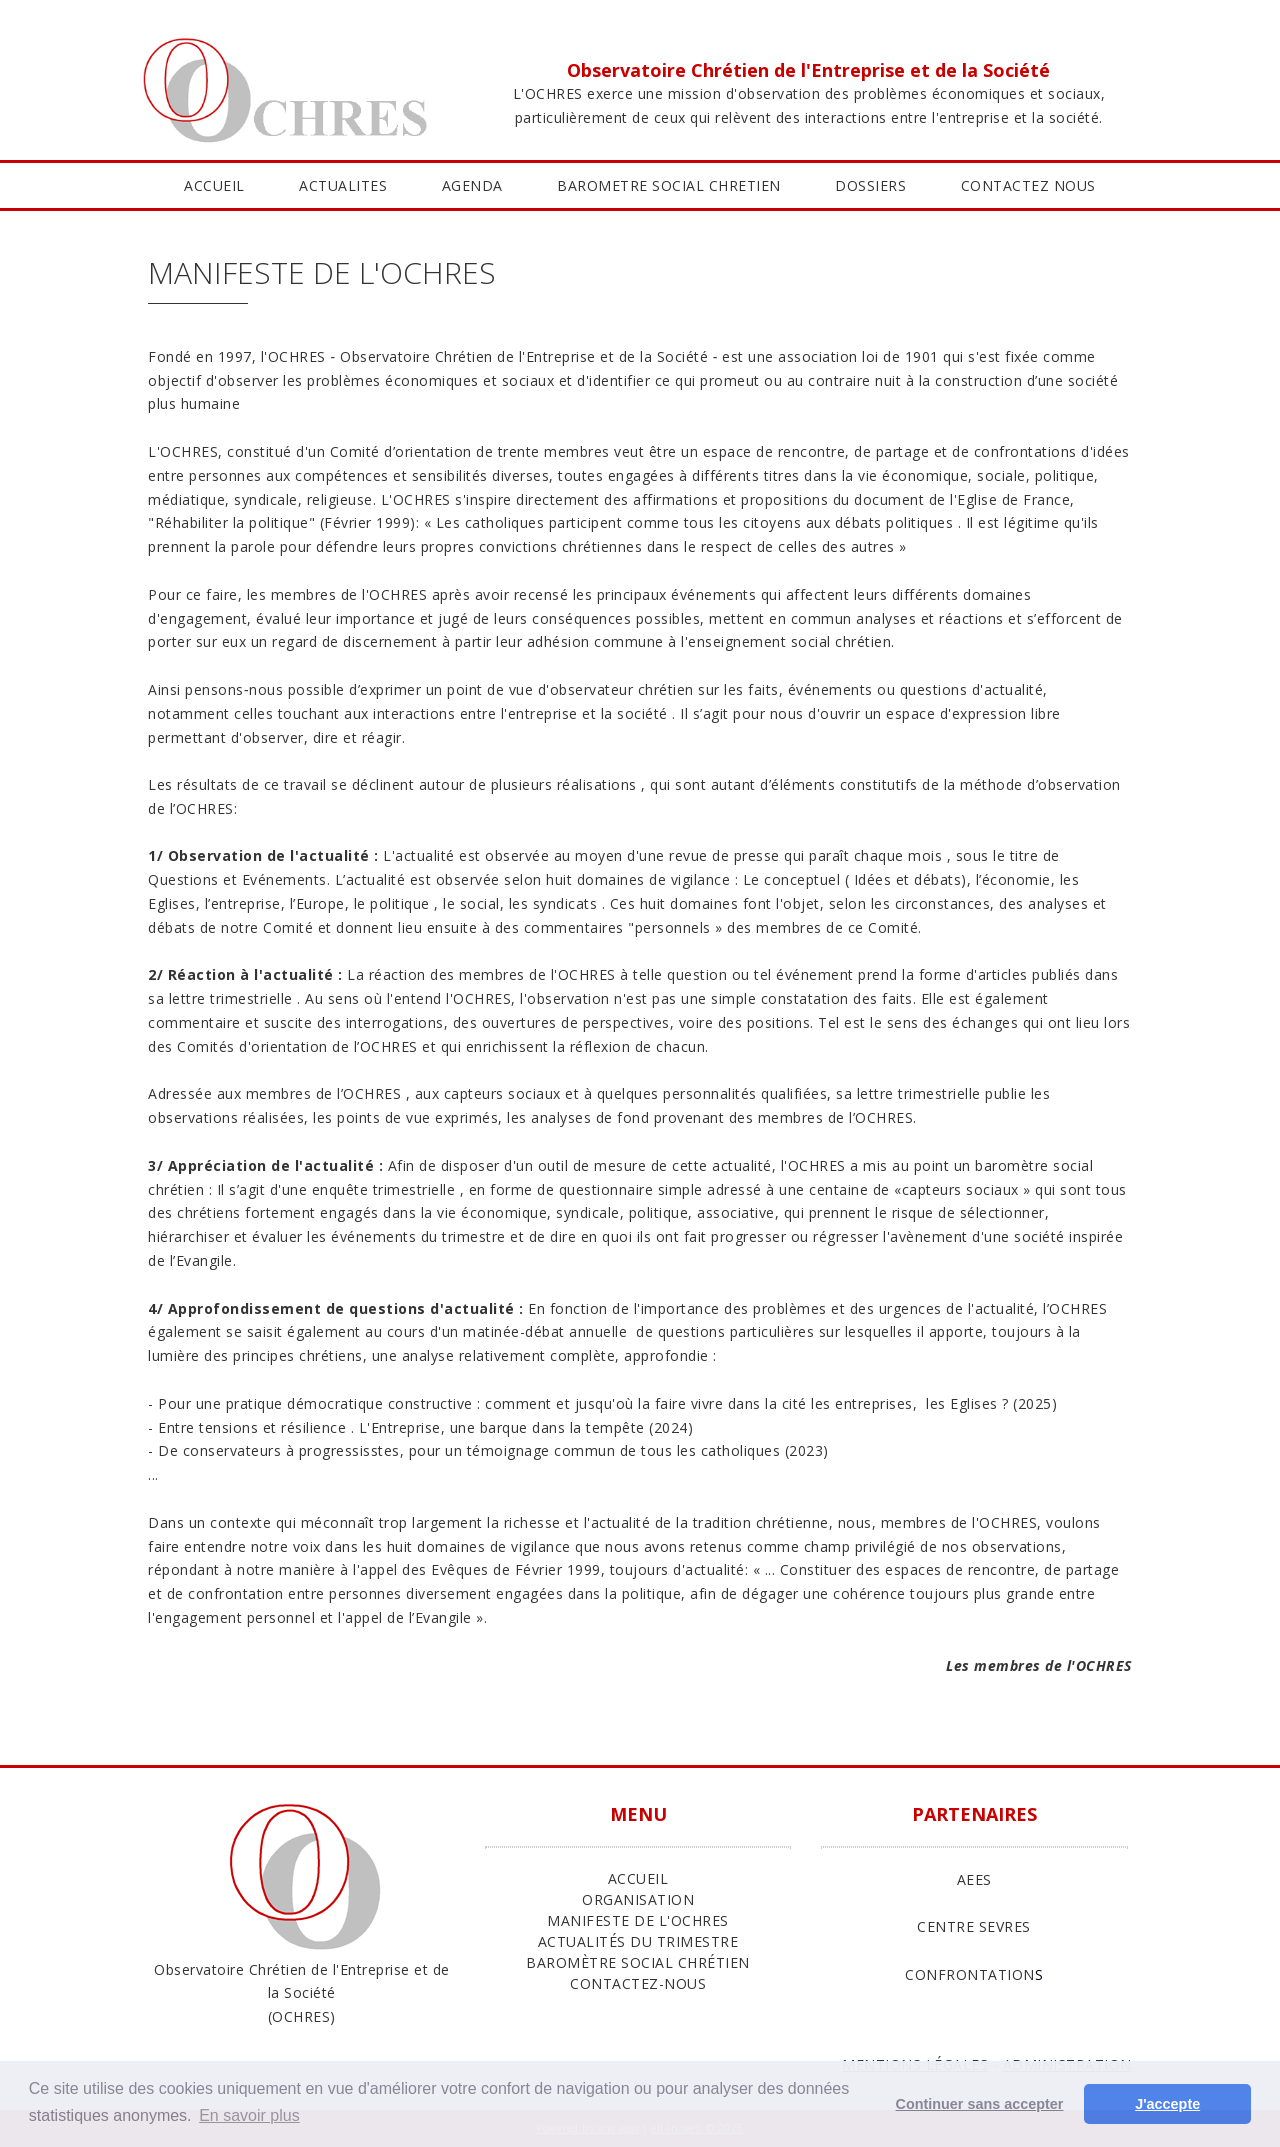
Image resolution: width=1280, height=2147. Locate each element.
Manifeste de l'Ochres (638, 1920)
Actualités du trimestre (638, 1941)
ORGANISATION (638, 1899)
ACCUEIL (214, 185)
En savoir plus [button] (249, 2115)
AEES (974, 1879)
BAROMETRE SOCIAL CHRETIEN (669, 185)
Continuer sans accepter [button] (980, 2104)
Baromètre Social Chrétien (638, 1962)
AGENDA (472, 185)
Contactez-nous (638, 1983)
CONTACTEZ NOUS (1028, 185)
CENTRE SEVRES (974, 1926)
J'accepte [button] (1167, 2104)
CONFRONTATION (970, 1974)
